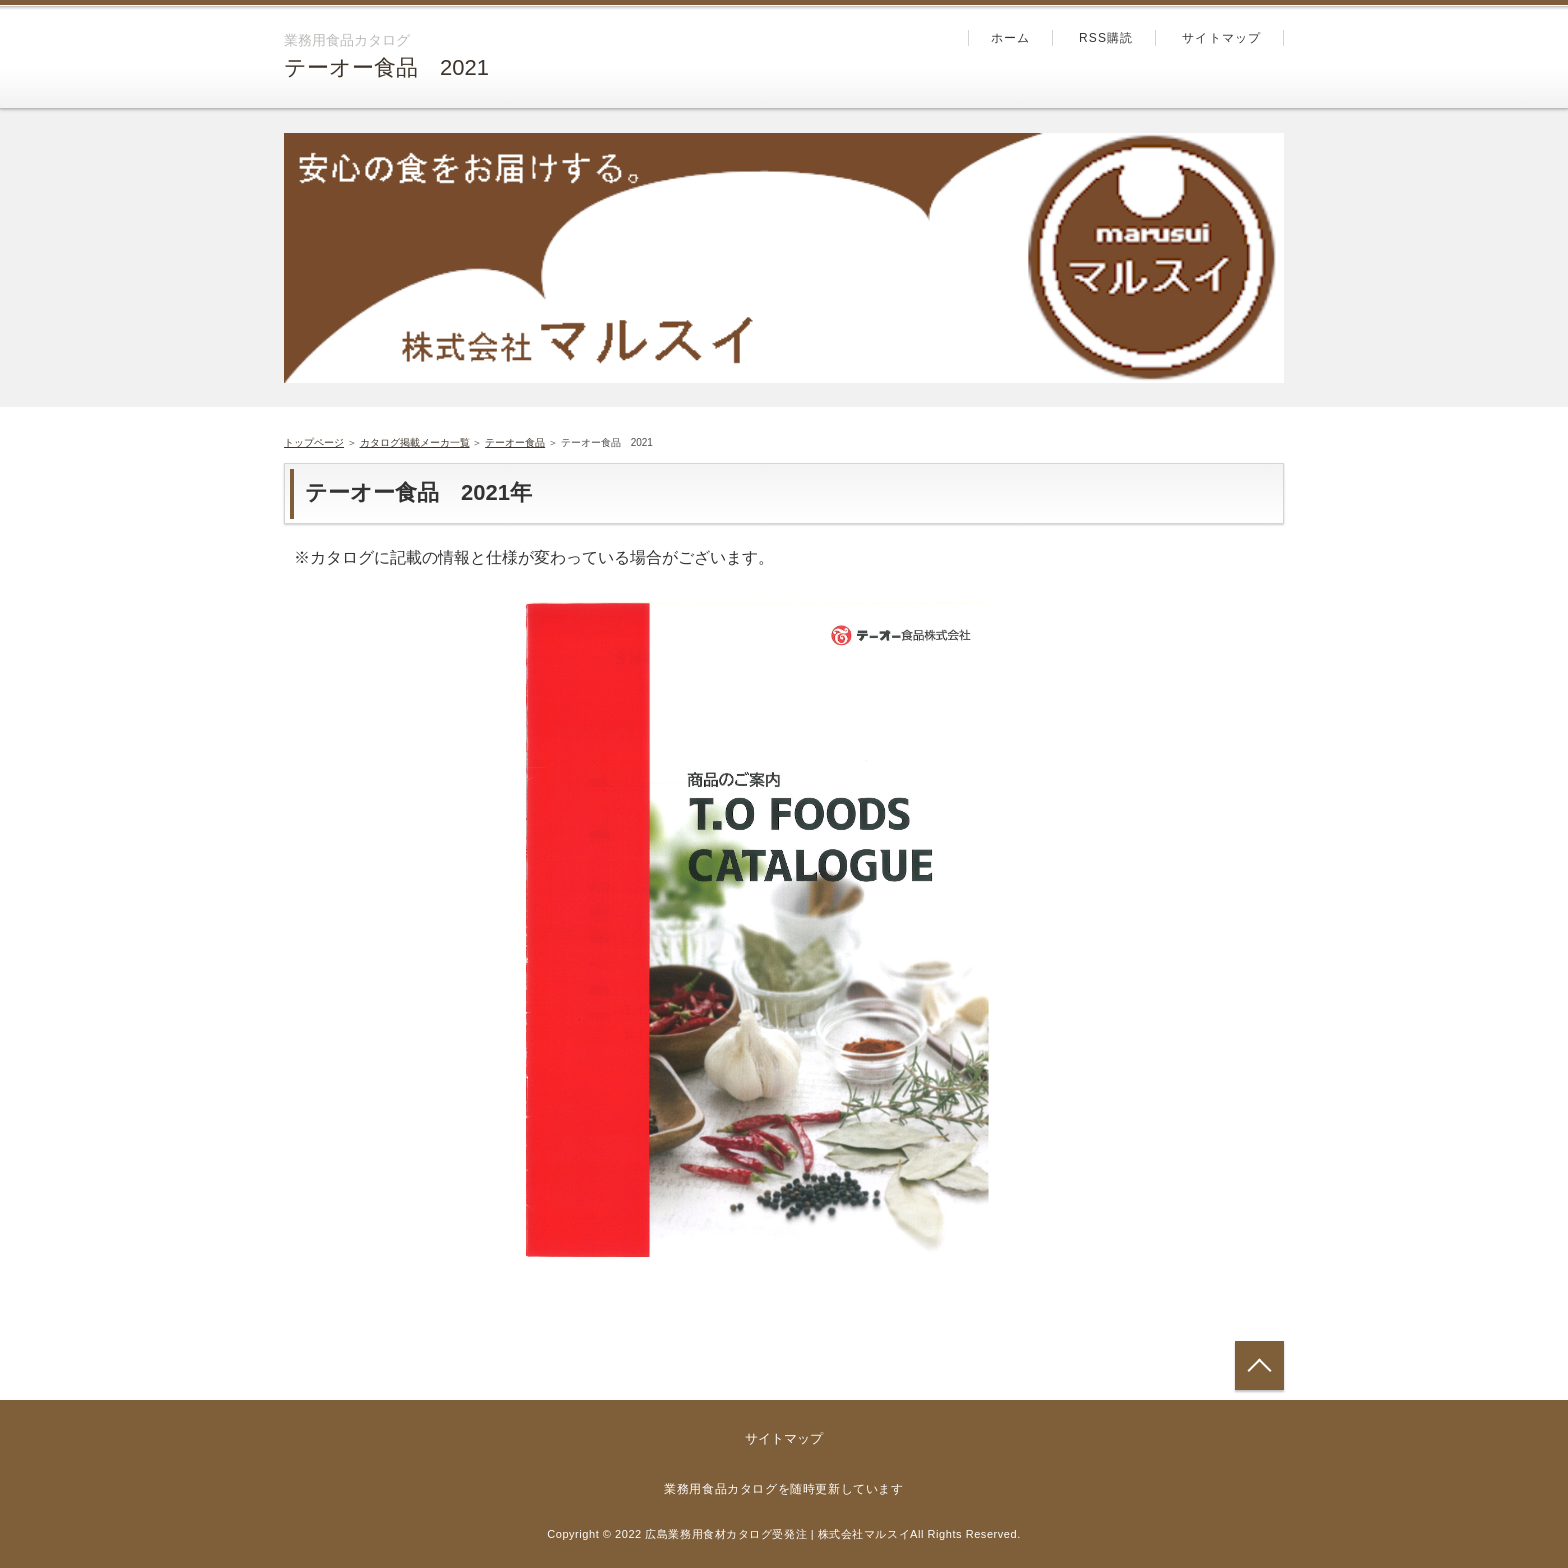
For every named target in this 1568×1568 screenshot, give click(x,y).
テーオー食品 (515, 442)
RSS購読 (1106, 38)
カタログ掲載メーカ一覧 (415, 442)
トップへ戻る (1259, 1365)
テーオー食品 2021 (386, 67)
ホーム (1011, 38)
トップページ (314, 442)
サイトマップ (1221, 38)
